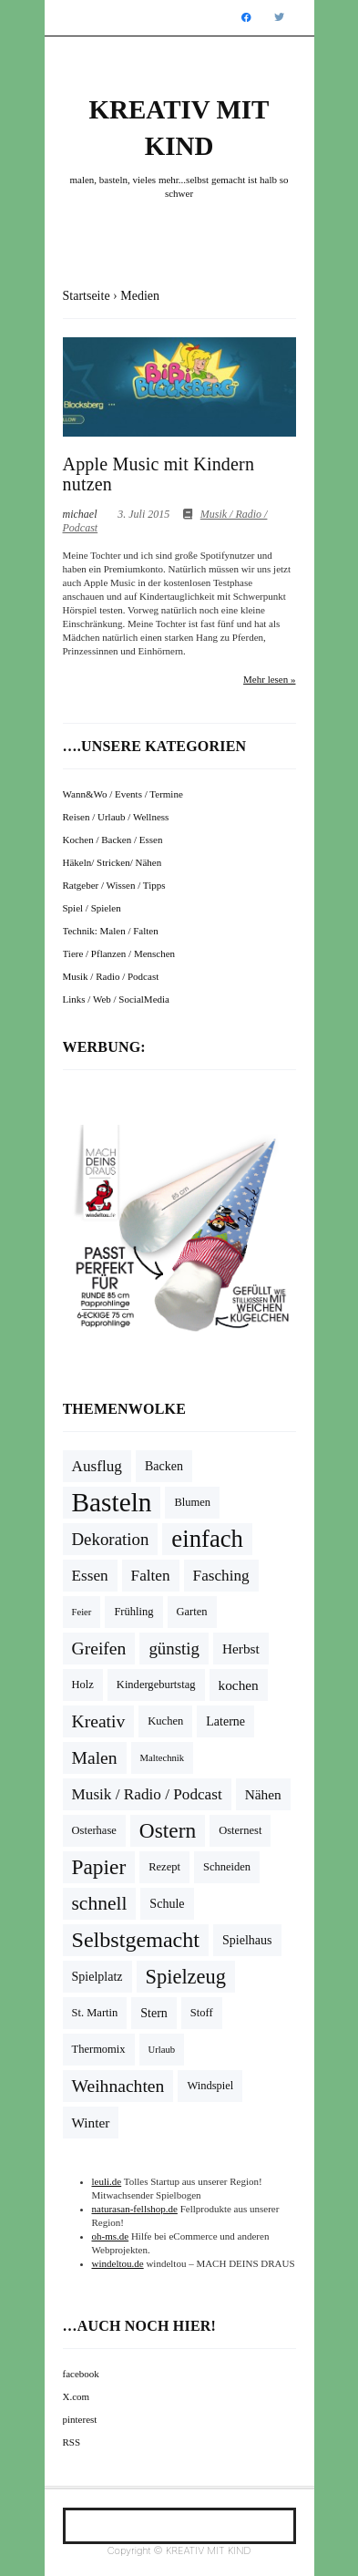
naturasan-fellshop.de (135, 2208)
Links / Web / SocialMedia (116, 999)
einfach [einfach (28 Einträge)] (207, 1538)
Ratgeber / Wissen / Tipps (114, 885)
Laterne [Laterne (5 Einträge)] (225, 1721)
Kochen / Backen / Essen (113, 839)
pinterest (80, 2419)
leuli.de (107, 2181)
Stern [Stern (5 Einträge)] (154, 2013)
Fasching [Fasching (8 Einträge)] (221, 1575)
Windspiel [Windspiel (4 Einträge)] (210, 2085)
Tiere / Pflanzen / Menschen (119, 953)
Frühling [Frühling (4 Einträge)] (133, 1611)
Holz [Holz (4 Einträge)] (83, 1684)
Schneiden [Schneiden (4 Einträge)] (227, 1866)
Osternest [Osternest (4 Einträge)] (240, 1830)
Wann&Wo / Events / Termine (123, 793)
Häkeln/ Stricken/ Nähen (112, 862)
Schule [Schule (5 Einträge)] (166, 1904)
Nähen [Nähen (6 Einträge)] (263, 1794)
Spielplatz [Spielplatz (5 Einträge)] (97, 1977)
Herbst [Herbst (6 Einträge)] (241, 1648)
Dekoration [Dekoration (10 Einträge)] (110, 1539)
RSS (72, 2442)
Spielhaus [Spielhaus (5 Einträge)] (247, 1940)
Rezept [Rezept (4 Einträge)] (164, 1866)
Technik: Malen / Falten (111, 930)
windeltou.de (118, 2263)
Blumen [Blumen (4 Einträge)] (192, 1502)
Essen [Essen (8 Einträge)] (90, 1575)
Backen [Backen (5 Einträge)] (164, 1466)
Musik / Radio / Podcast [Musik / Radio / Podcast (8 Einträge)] (147, 1794)
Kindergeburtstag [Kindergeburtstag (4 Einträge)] (156, 1684)
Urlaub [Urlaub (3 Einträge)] (162, 2050)
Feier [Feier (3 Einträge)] (82, 1612)
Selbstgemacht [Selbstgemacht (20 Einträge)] (136, 1940)
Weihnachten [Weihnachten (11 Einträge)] (118, 2086)
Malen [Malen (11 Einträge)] (95, 1757)
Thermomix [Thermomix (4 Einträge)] (99, 2049)
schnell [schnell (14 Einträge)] (100, 1903)
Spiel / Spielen (92, 907)
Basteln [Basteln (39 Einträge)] (112, 1502)
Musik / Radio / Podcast (111, 976)
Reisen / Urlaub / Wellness (116, 816)
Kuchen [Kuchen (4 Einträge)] (165, 1721)
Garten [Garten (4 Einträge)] (192, 1611)
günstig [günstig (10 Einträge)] (173, 1648)
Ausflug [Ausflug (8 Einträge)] (97, 1466)
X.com (76, 2396)
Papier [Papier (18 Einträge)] (99, 1867)
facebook (81, 2373)
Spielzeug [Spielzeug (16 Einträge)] (186, 1976)
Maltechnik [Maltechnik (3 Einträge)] (162, 1758)
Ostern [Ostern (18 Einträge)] (167, 1830)
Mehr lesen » (269, 679)
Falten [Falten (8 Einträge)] (150, 1575)
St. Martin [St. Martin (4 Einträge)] (95, 2012)
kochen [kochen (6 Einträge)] (239, 1685)
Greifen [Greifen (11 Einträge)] (99, 1648)
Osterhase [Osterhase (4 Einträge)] (94, 1830)
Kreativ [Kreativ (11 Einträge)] (99, 1721)
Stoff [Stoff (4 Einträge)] (201, 2012)
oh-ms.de (110, 2236)
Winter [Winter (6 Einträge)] (91, 2122)
